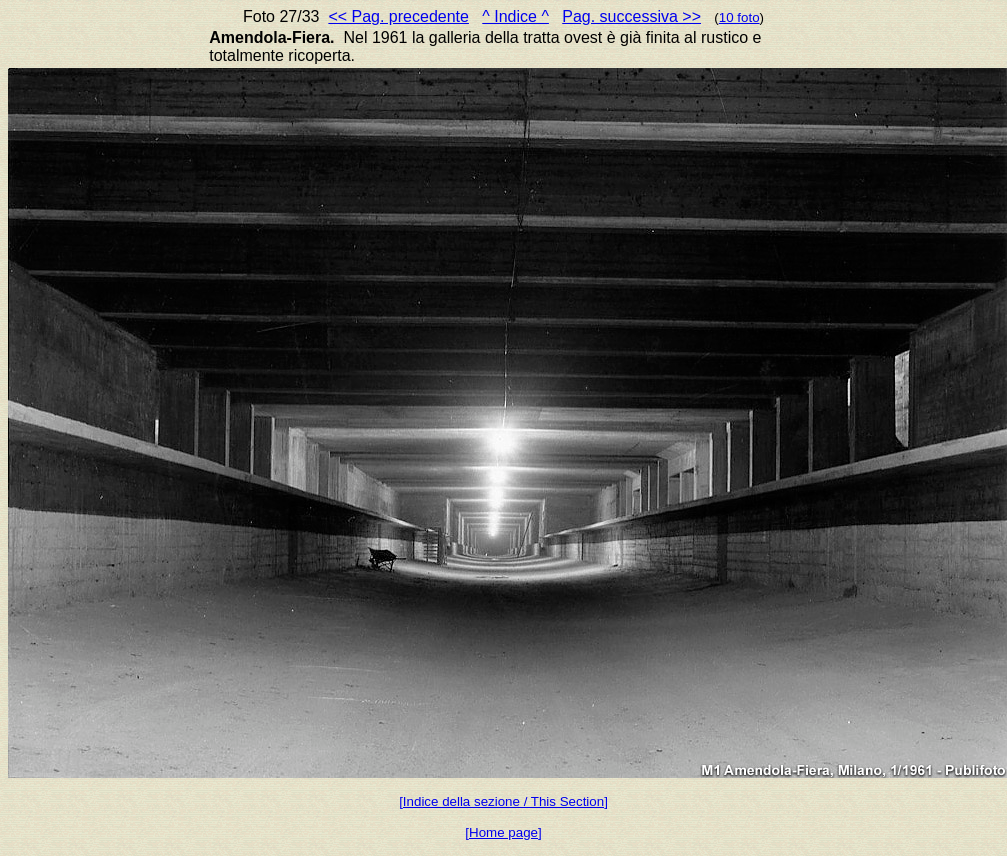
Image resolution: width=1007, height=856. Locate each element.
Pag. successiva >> (631, 16)
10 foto (739, 17)
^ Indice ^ (515, 16)
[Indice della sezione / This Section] (503, 801)
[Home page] (503, 832)
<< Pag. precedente (398, 16)
